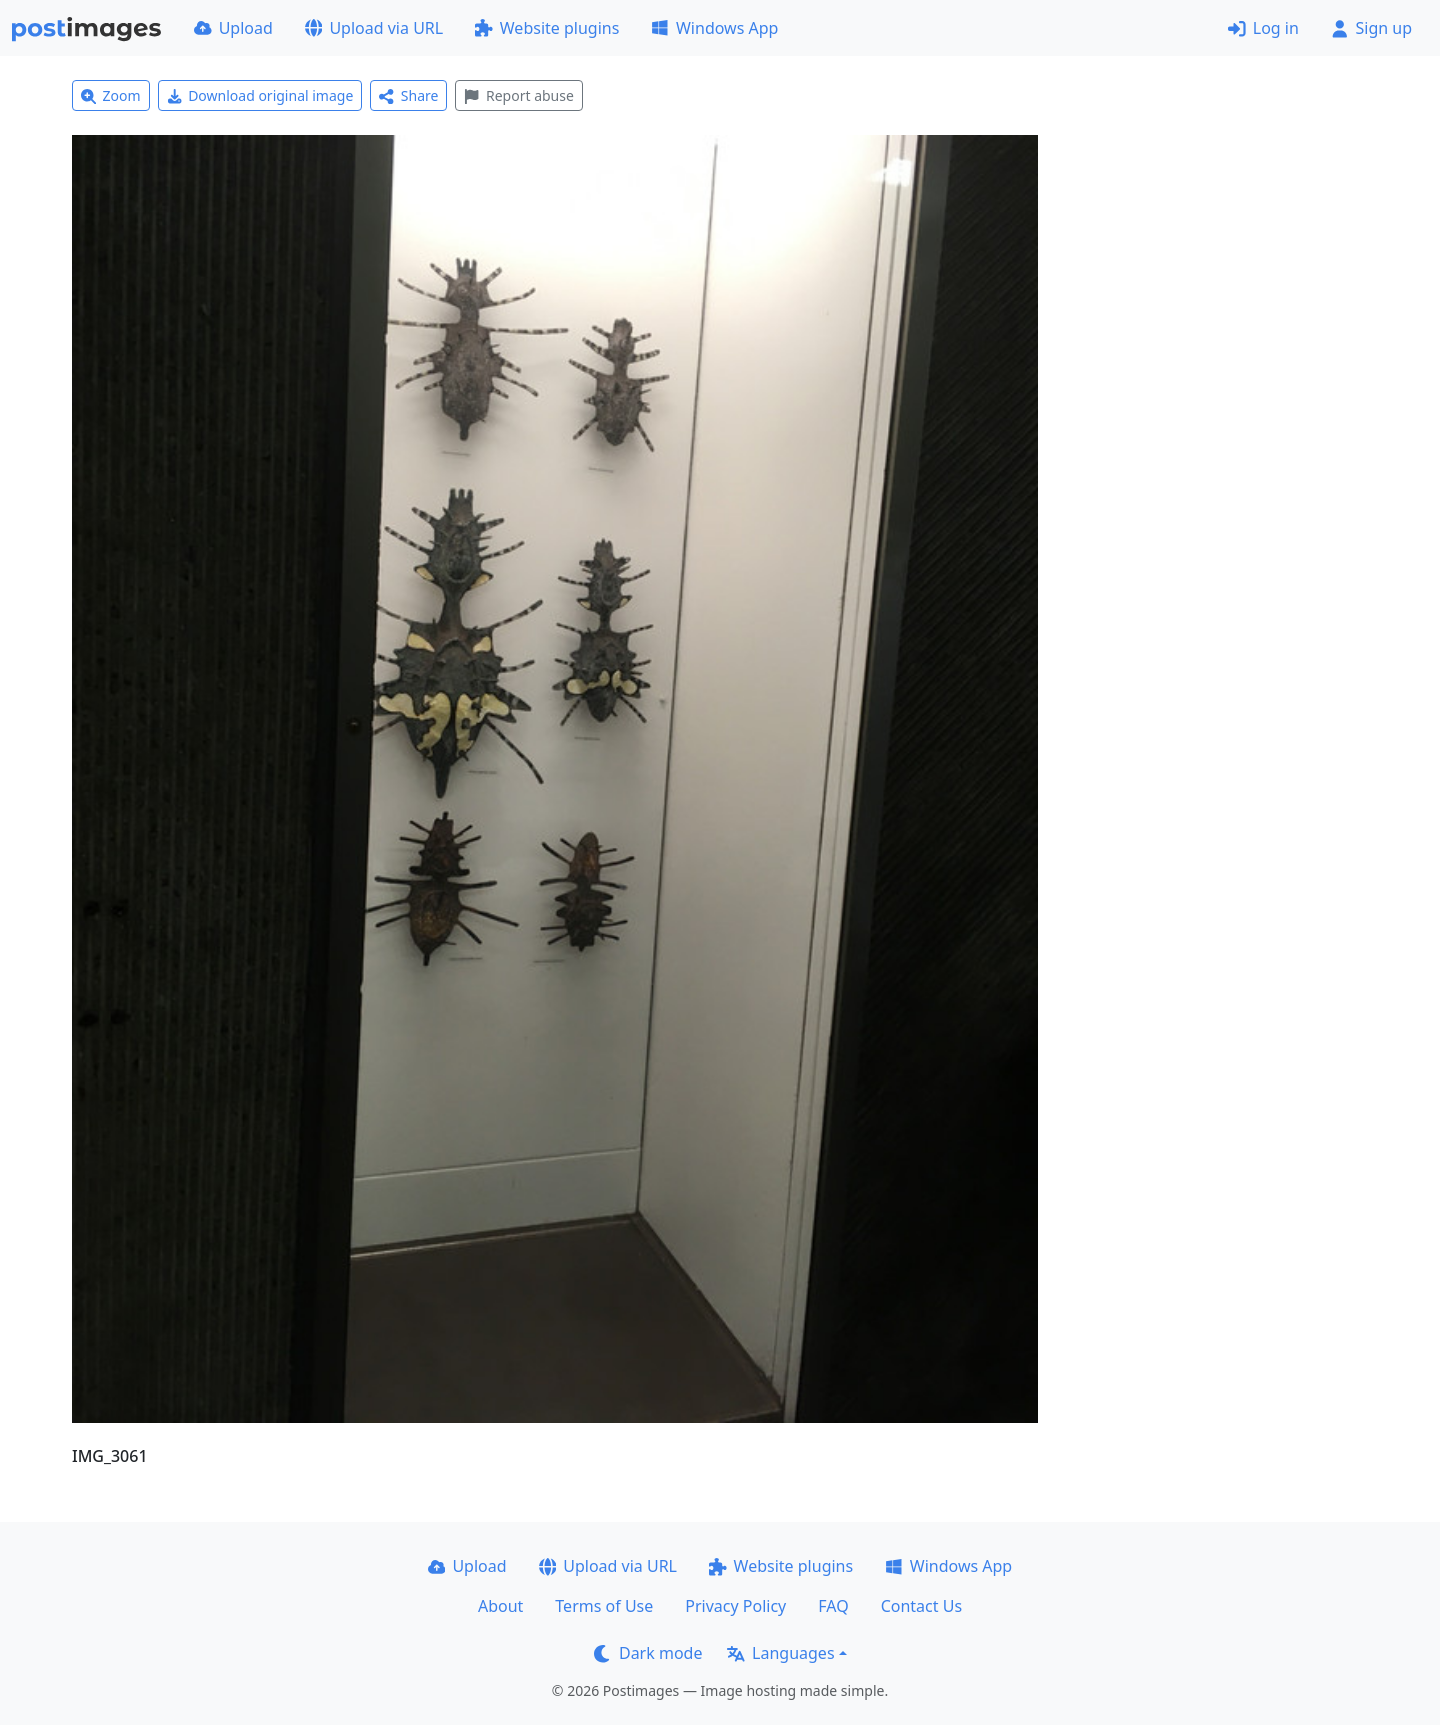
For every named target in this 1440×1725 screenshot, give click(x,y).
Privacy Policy (735, 1606)
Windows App (714, 28)
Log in (1263, 28)
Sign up (1371, 28)
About (500, 1606)
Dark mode (648, 1653)
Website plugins (547, 28)
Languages (780, 1653)
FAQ (833, 1606)
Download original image (260, 95)
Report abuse (518, 95)
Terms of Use (604, 1606)
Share (408, 95)
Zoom (111, 95)
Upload (233, 28)
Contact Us (921, 1606)
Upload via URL (374, 28)
